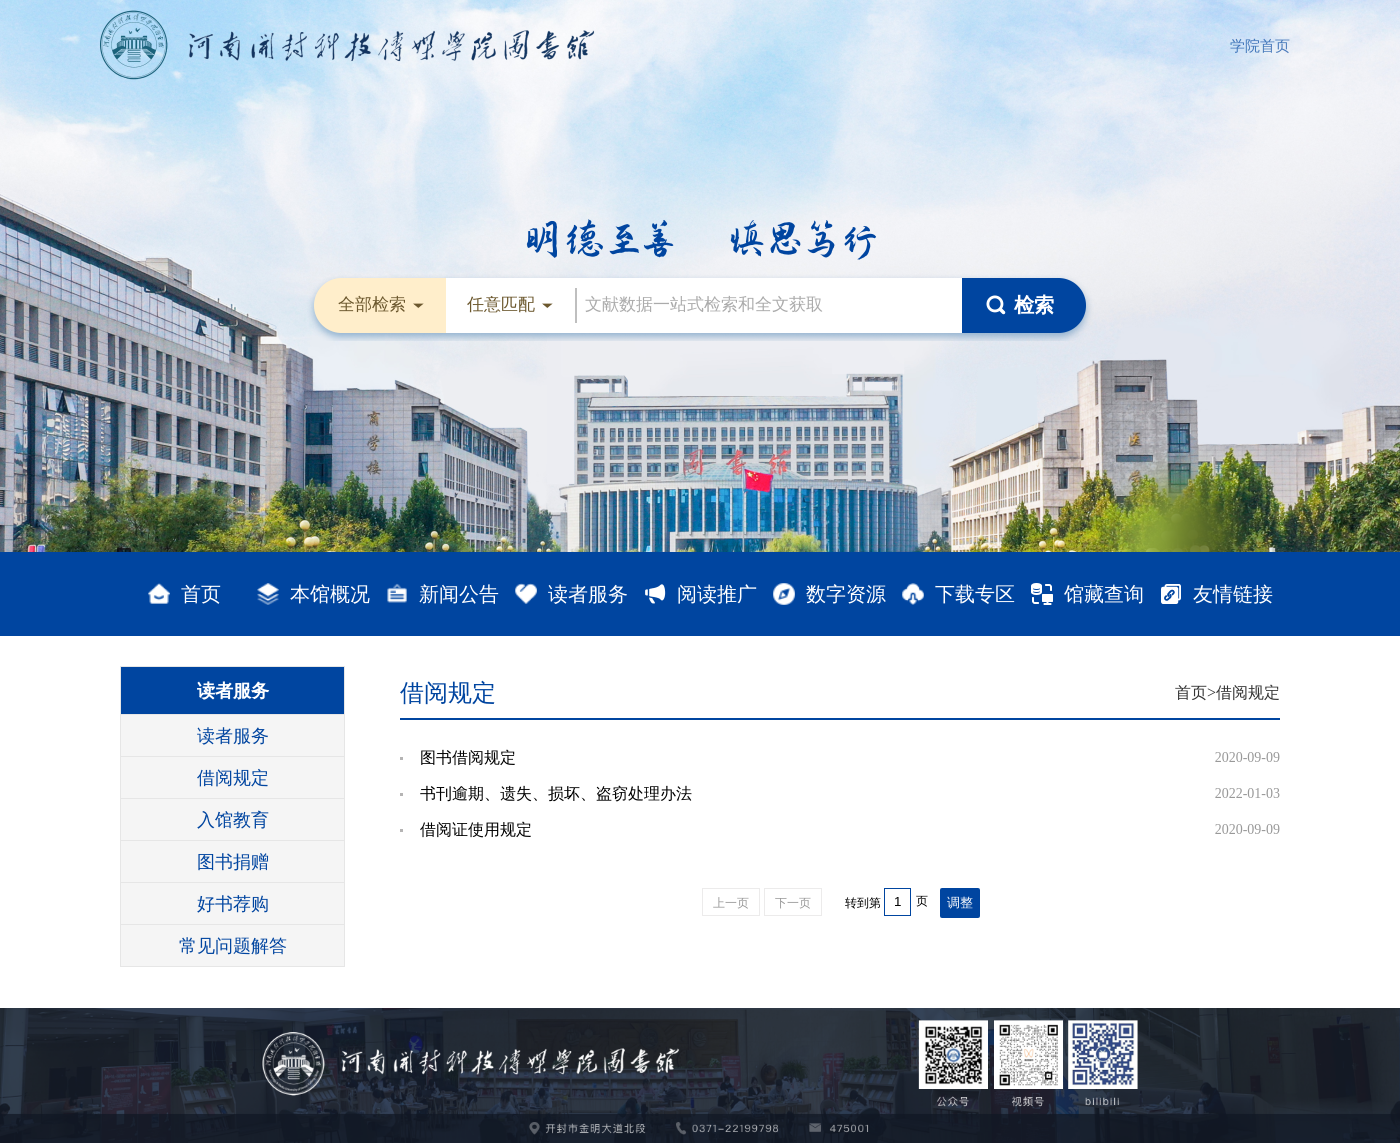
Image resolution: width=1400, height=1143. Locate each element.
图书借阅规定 (468, 757)
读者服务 (233, 691)
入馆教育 (233, 820)
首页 (1191, 692)
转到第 (863, 903)
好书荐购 (233, 904)
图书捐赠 (233, 862)
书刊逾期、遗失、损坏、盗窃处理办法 (556, 793)
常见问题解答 (233, 946)
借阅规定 (233, 778)
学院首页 (1260, 46)
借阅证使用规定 (476, 829)
